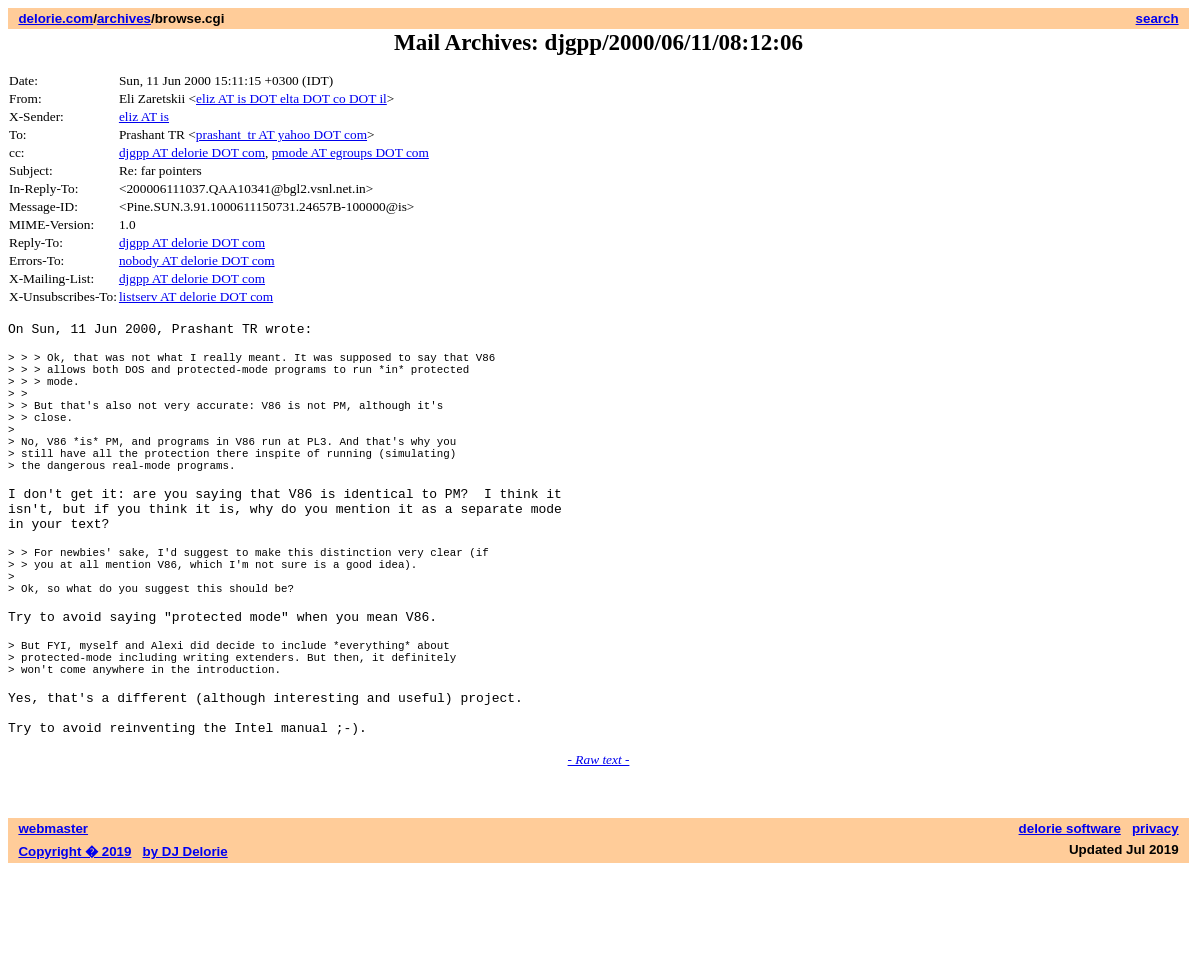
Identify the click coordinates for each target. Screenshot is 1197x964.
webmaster (53, 921)
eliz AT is (144, 116)
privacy (1155, 921)
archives (124, 18)
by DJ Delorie (185, 944)
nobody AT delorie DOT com (197, 260)
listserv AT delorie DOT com (196, 296)
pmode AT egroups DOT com (350, 152)
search (1157, 18)
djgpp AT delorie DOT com (192, 152)
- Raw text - (599, 852)
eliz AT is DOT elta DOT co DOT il (291, 98)
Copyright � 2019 (74, 944)
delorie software (1070, 921)
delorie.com (55, 18)
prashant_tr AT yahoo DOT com (281, 134)
